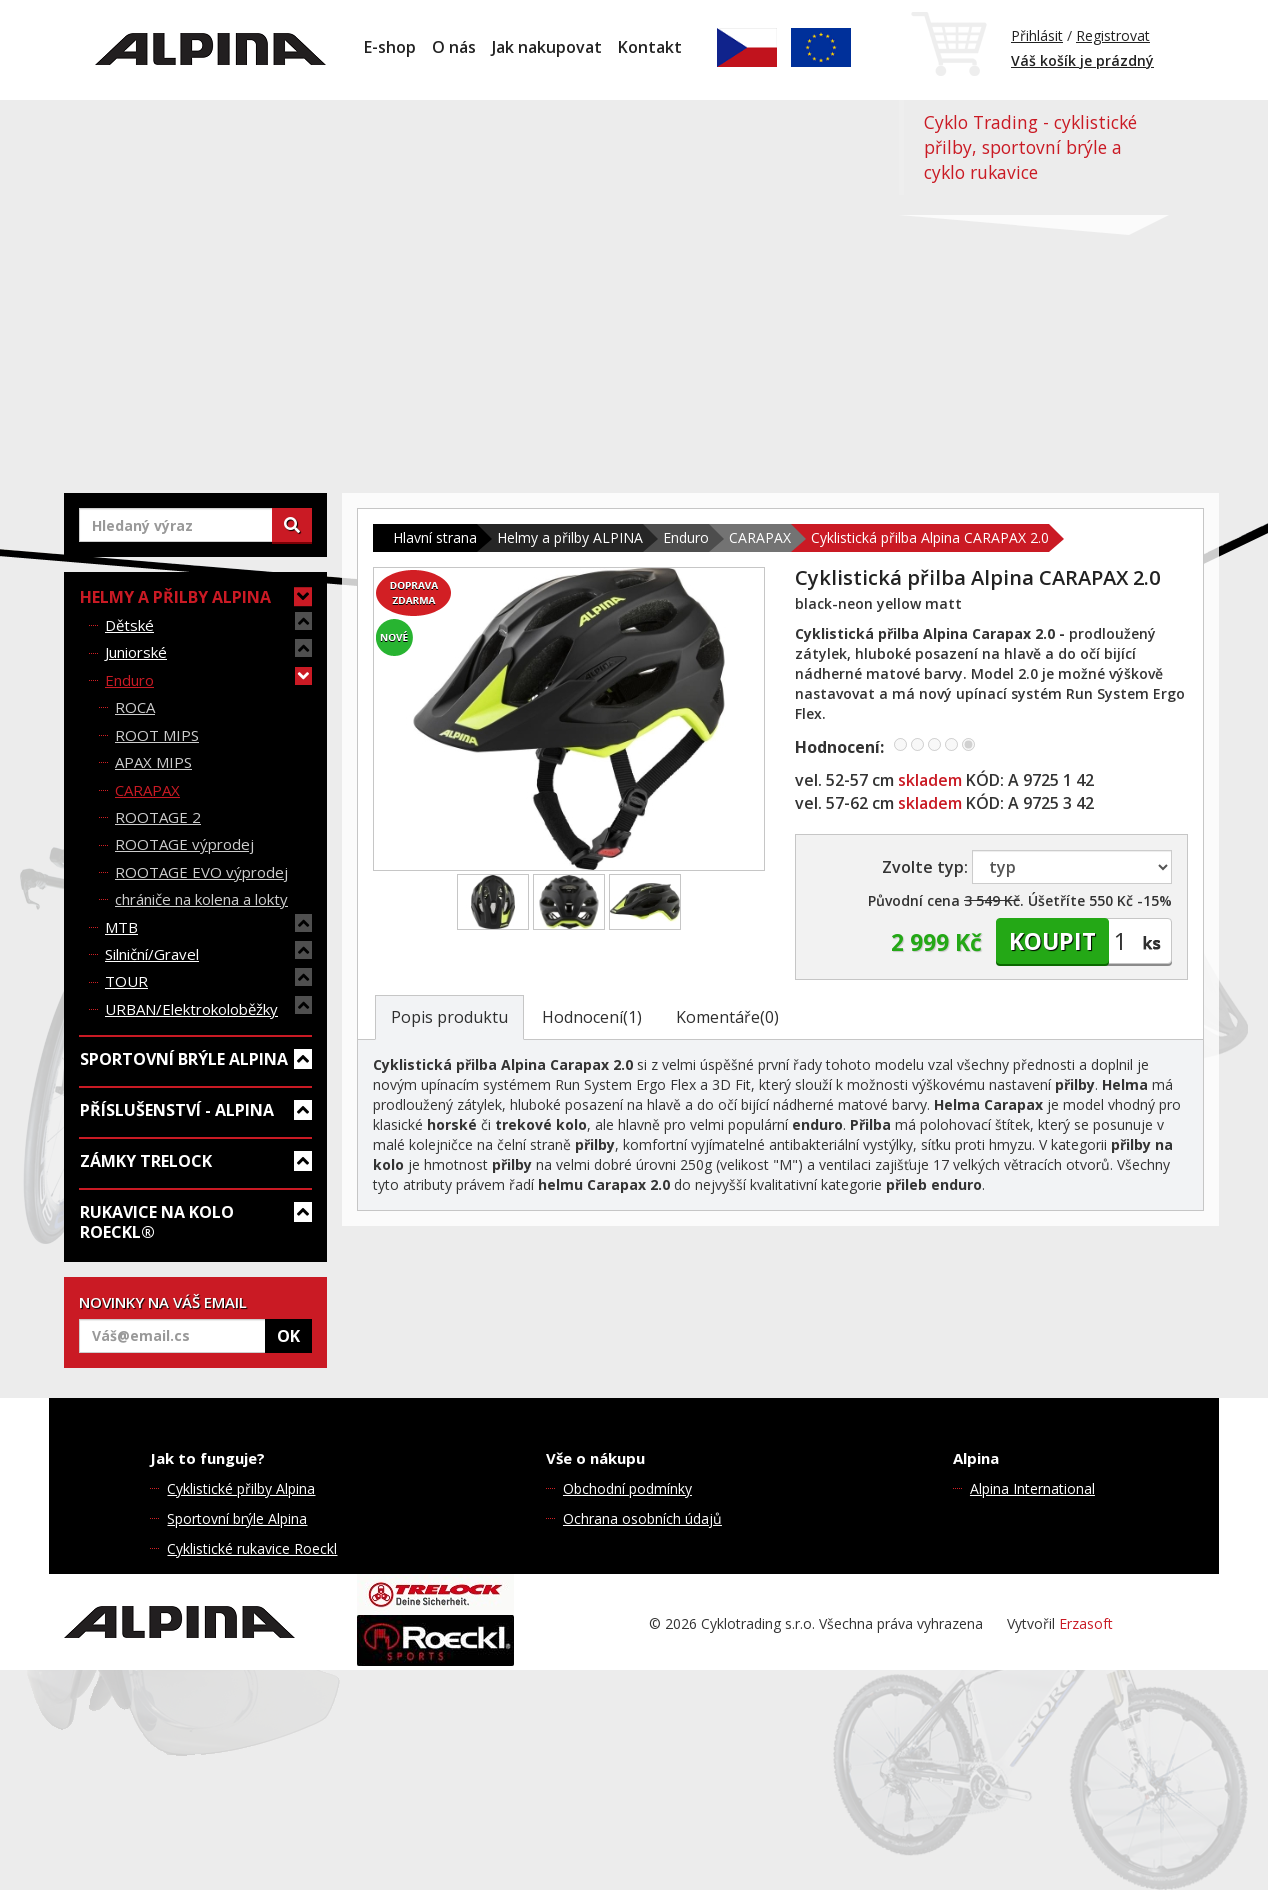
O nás (454, 47)
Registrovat (1113, 35)
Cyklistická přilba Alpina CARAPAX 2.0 (930, 537)
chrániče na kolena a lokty (201, 899)
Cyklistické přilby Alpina (241, 1488)
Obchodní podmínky (627, 1488)
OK (288, 1336)
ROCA (135, 707)
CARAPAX (147, 790)
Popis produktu (449, 1017)
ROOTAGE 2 (158, 817)
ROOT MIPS (157, 735)
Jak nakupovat (547, 47)
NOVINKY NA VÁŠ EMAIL (163, 1302)
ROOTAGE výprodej (184, 844)
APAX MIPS (153, 762)
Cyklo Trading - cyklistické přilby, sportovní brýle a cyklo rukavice (1030, 147)
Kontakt (650, 47)
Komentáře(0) (727, 1017)
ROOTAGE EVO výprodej (201, 872)
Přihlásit (1037, 35)
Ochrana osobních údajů (642, 1518)
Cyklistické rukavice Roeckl (252, 1548)
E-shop (390, 47)
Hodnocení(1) (592, 1017)
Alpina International (1032, 1488)
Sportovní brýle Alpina (237, 1518)
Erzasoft (1086, 1623)
